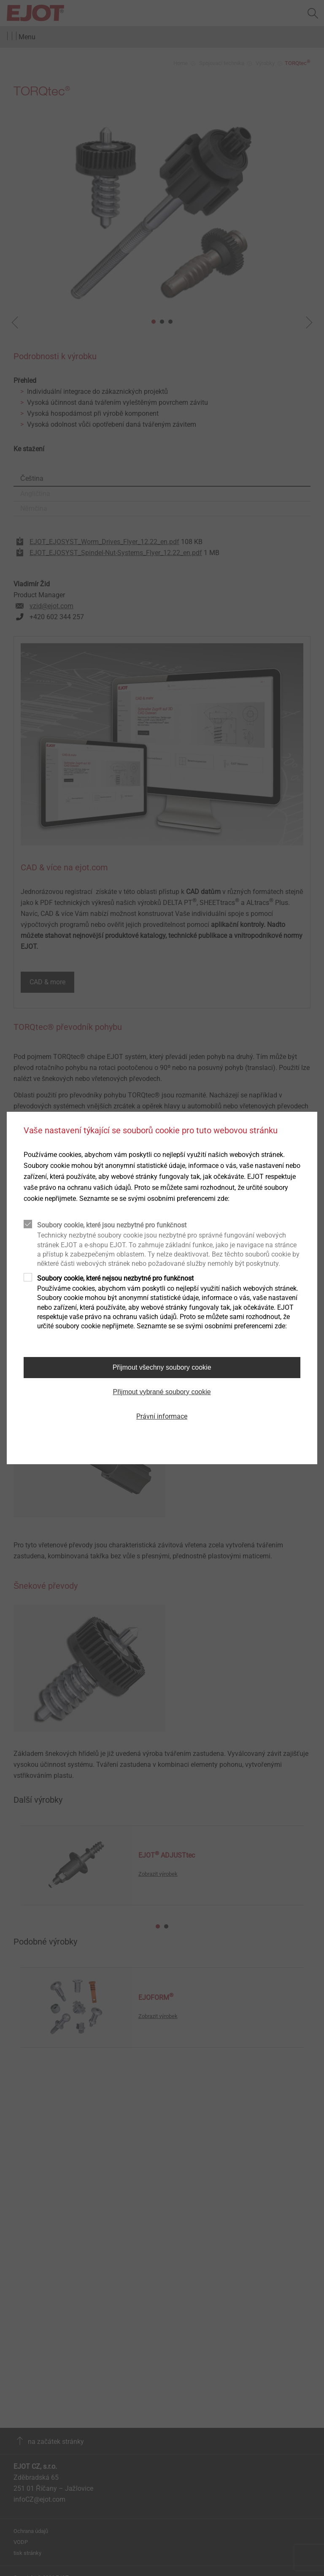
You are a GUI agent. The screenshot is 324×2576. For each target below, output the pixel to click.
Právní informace (161, 1416)
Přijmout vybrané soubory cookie (162, 1391)
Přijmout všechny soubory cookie (162, 1367)
